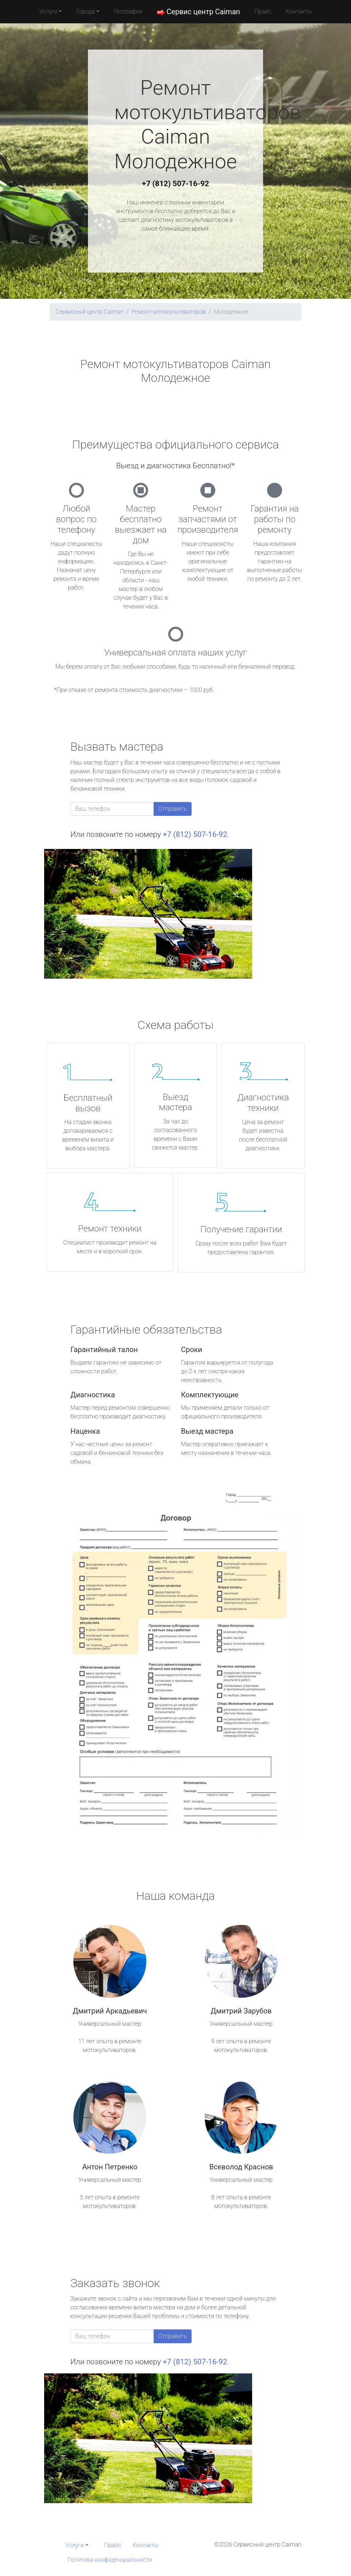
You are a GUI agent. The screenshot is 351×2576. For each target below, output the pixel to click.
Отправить (172, 808)
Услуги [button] (48, 11)
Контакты (299, 11)
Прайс (263, 11)
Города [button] (85, 11)
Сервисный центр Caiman (89, 311)
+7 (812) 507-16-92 (175, 183)
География (128, 11)
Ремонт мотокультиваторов (169, 311)
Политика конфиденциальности (110, 2559)
